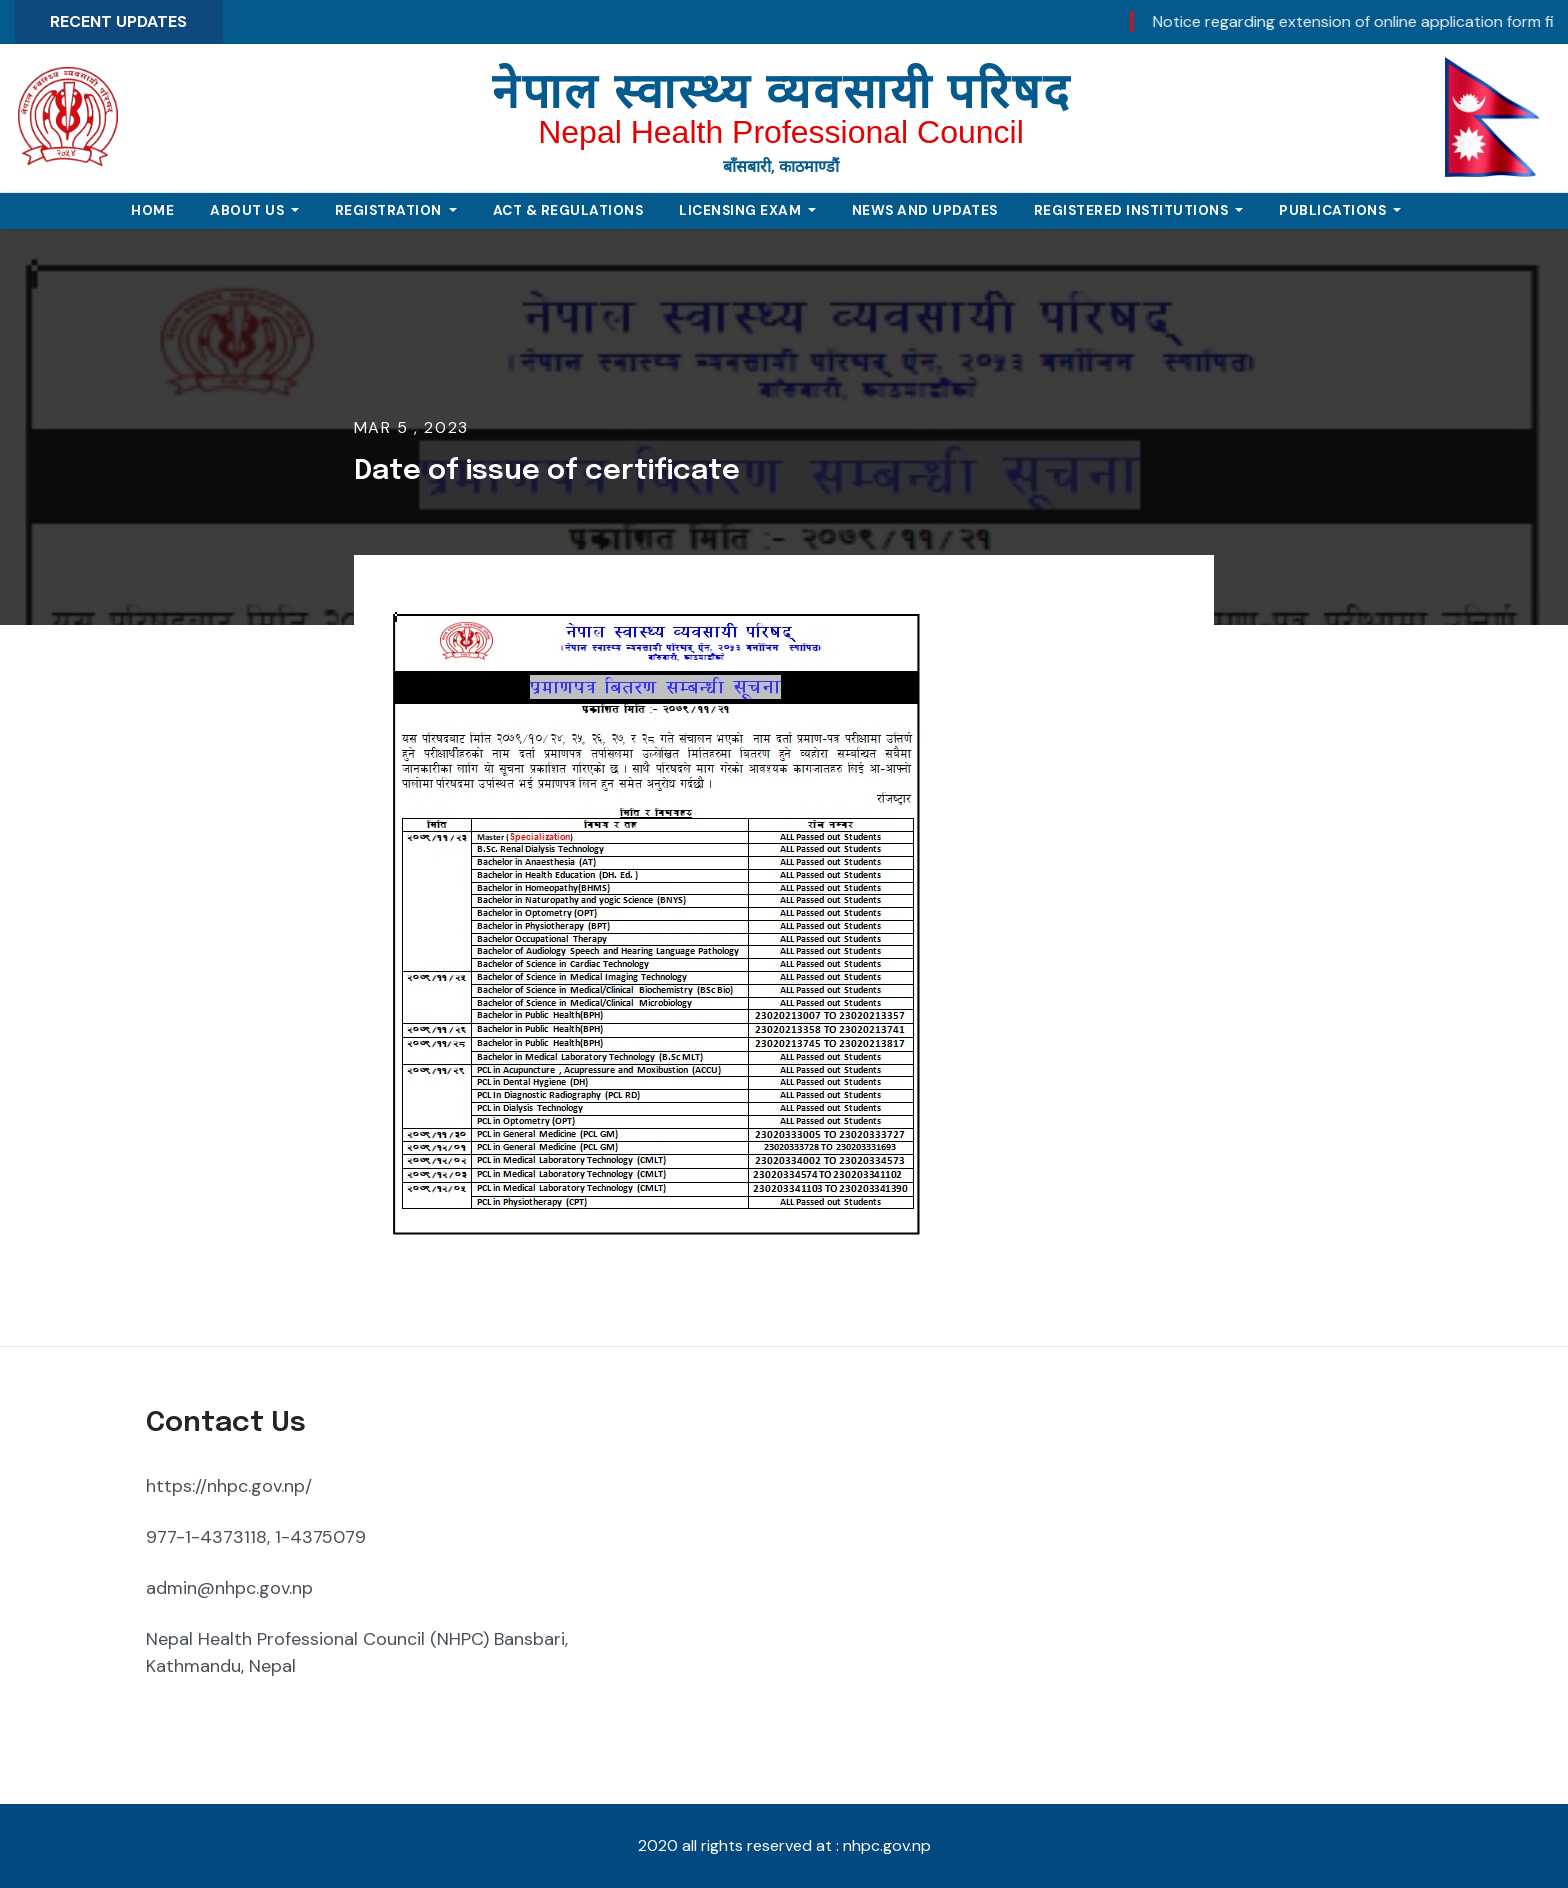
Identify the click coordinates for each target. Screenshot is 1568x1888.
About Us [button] (249, 210)
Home (152, 210)
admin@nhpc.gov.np (229, 1588)
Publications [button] (1334, 210)
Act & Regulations (568, 210)
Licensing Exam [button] (742, 210)
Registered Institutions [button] (1133, 210)
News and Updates (925, 210)
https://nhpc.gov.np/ (229, 1486)
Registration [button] (390, 210)
